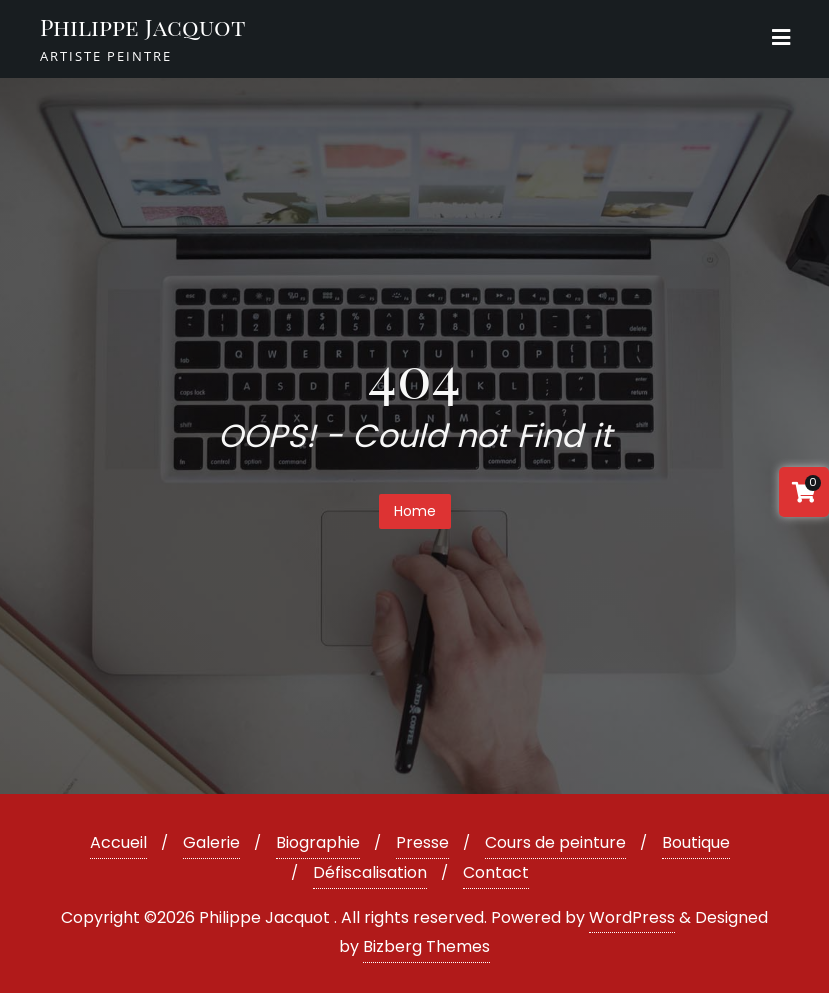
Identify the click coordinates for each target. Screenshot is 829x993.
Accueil (118, 842)
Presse (422, 842)
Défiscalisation (370, 872)
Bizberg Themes (426, 946)
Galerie (211, 842)
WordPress (632, 917)
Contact (496, 872)
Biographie (318, 842)
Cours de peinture (555, 842)
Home (415, 511)
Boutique (696, 842)
